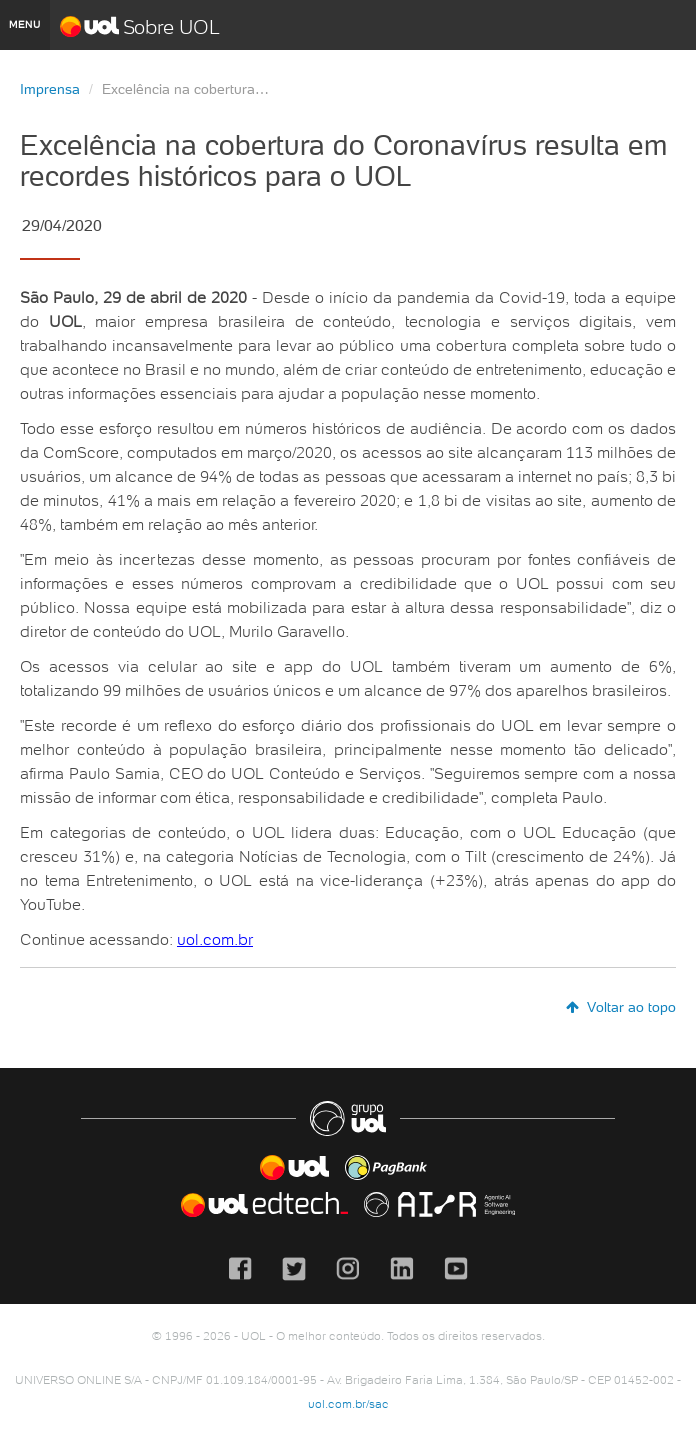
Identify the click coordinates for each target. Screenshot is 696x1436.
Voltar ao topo (621, 1007)
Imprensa (50, 89)
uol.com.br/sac (348, 1403)
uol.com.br (215, 939)
